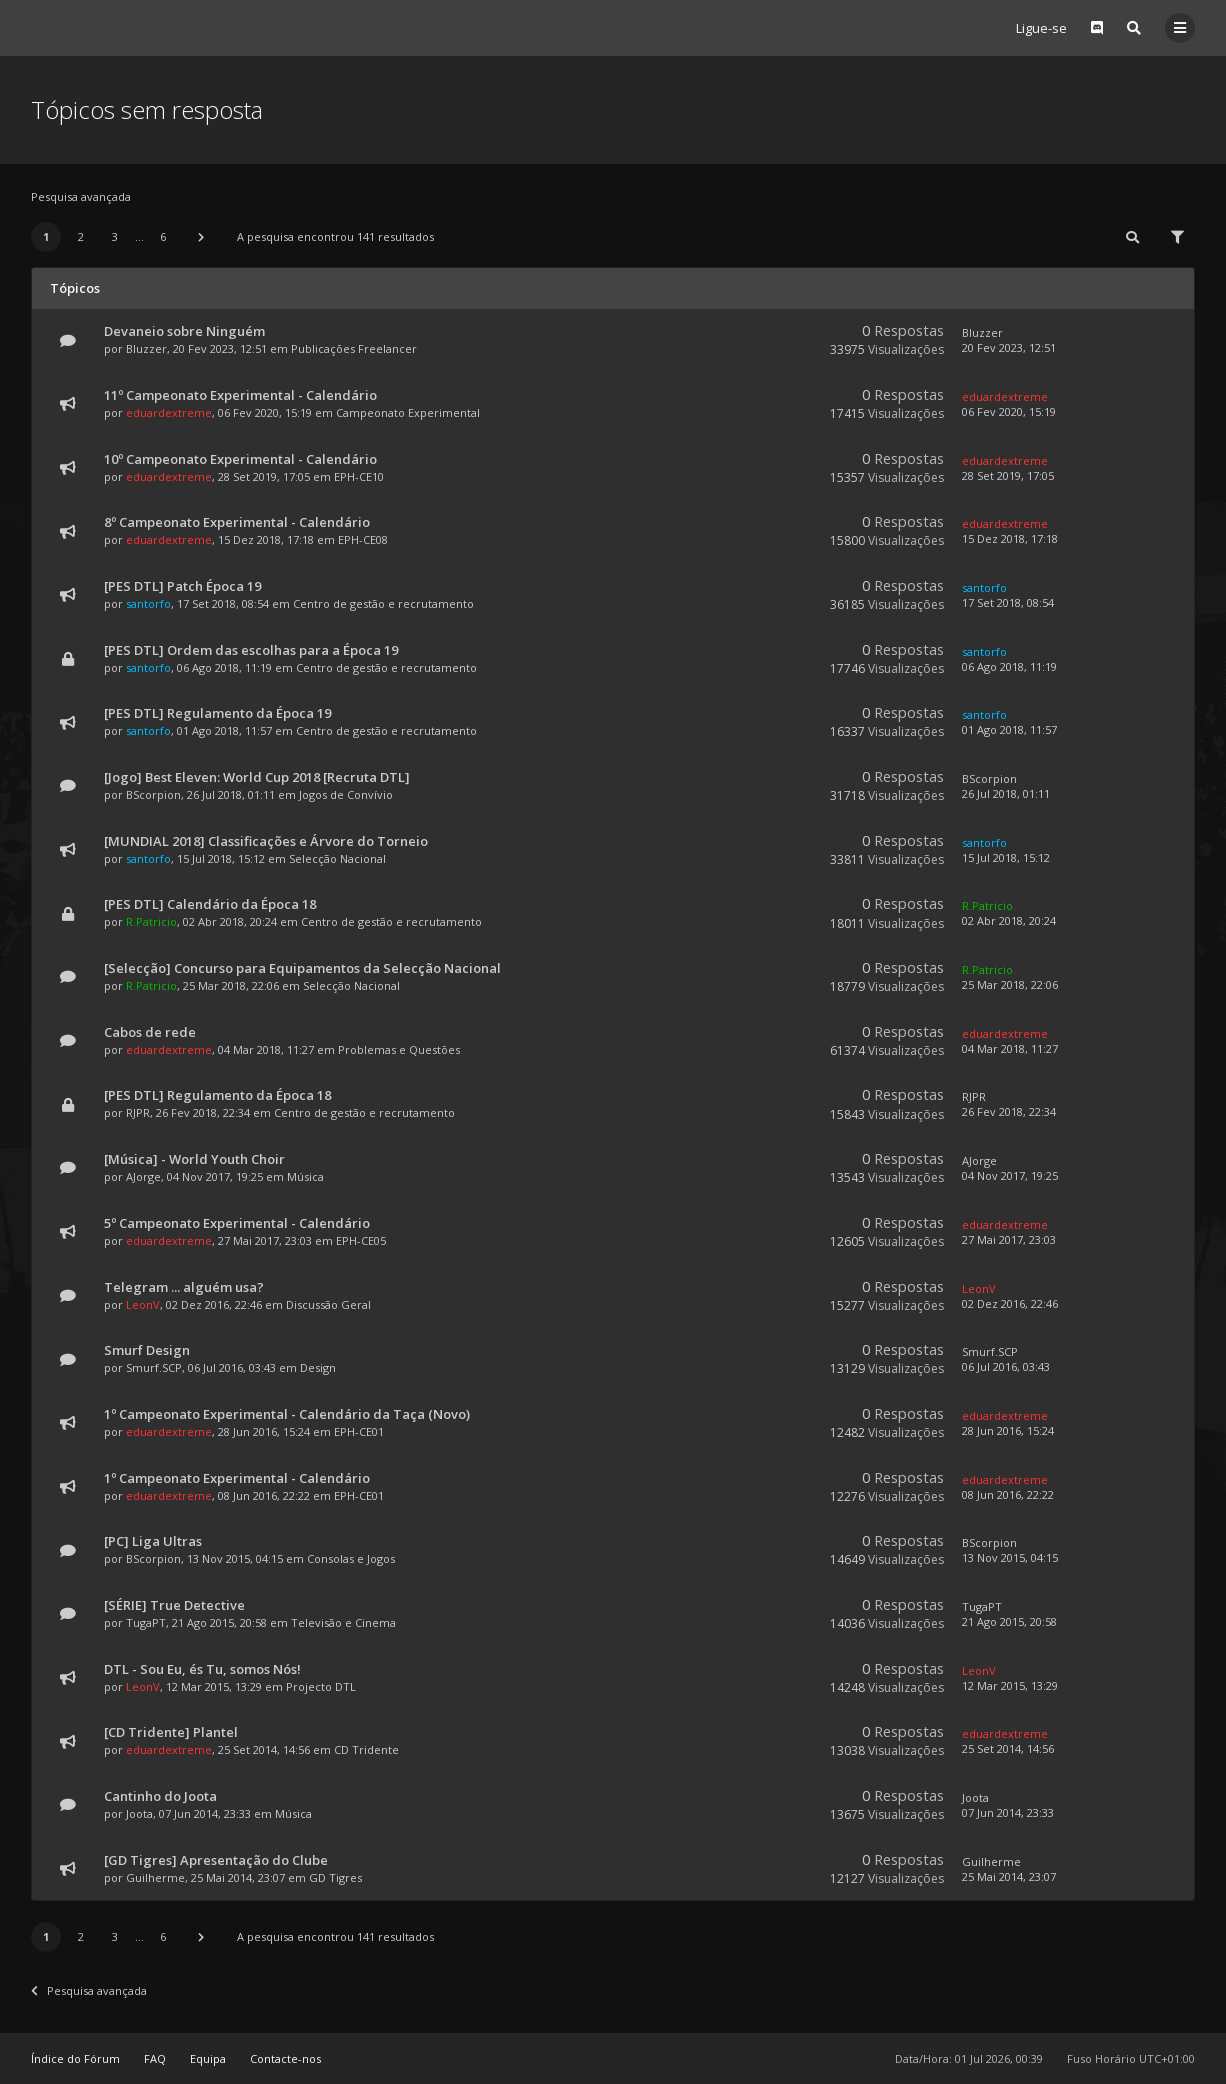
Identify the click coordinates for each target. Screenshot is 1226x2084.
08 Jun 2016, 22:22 (1008, 1494)
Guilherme (155, 1877)
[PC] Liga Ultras (153, 1541)
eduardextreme (169, 412)
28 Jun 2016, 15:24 (1008, 1430)
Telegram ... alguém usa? (184, 1287)
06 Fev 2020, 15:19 (1009, 411)
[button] (201, 237)
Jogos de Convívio (346, 794)
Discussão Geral (328, 1304)
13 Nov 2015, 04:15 (1010, 1557)
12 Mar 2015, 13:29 (1010, 1685)
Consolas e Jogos (351, 1558)
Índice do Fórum (75, 2058)
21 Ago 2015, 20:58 (1009, 1621)
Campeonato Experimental (408, 412)
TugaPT (146, 1622)
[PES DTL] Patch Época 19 (182, 586)
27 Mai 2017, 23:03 (1009, 1239)
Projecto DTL (321, 1686)
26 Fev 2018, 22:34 (1009, 1111)
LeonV (143, 1304)
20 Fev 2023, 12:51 (1009, 347)
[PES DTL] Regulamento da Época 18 (217, 1095)
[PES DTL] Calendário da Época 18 (210, 904)
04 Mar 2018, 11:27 (1010, 1048)
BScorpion (153, 794)
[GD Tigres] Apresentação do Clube (216, 1860)
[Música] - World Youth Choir (194, 1159)
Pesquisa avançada (81, 196)
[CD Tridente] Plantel (171, 1732)
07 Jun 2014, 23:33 (1008, 1812)
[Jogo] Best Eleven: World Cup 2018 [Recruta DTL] (257, 777)
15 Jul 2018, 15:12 (1006, 857)
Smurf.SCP (154, 1367)
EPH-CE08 (363, 539)
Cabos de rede (150, 1032)
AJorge (143, 1176)
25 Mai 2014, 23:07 (1009, 1876)
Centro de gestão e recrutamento (383, 603)
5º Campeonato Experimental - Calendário (237, 1223)
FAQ (155, 2058)
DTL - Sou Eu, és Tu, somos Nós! (202, 1669)
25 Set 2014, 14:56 (1008, 1748)
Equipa (208, 2058)
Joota (139, 1813)
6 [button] (163, 236)
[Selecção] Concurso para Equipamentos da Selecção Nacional (302, 968)
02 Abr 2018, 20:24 (1009, 920)
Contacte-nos (285, 2058)
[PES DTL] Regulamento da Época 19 (217, 713)
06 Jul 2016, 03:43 (1006, 1366)
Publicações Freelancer (354, 348)
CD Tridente (366, 1749)
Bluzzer (146, 348)
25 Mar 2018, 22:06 (1010, 984)
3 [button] (115, 236)
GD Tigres (335, 1877)
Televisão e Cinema (343, 1622)
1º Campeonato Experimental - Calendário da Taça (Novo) (287, 1414)
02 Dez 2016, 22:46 (1010, 1303)
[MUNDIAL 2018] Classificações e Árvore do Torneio (266, 841)
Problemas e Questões (399, 1049)
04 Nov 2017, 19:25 (1010, 1175)
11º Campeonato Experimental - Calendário (240, 395)
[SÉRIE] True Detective (174, 1605)
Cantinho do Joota (160, 1796)
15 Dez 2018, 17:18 (1010, 538)
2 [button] (81, 236)
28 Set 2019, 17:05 (1008, 475)
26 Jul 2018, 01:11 (1006, 793)
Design (318, 1367)
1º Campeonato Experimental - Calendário (237, 1478)
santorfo (148, 603)
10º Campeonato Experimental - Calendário (240, 459)
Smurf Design (147, 1350)
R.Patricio (151, 921)
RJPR (138, 1112)
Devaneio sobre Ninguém (184, 331)
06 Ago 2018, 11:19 (1009, 666)
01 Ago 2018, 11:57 (1009, 729)
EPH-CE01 (359, 1431)
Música (305, 1176)
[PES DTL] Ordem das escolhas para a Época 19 (251, 650)
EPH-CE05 (361, 1240)
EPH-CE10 (359, 476)
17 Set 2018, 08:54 (1008, 602)
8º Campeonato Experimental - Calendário (237, 522)
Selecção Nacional (337, 858)
